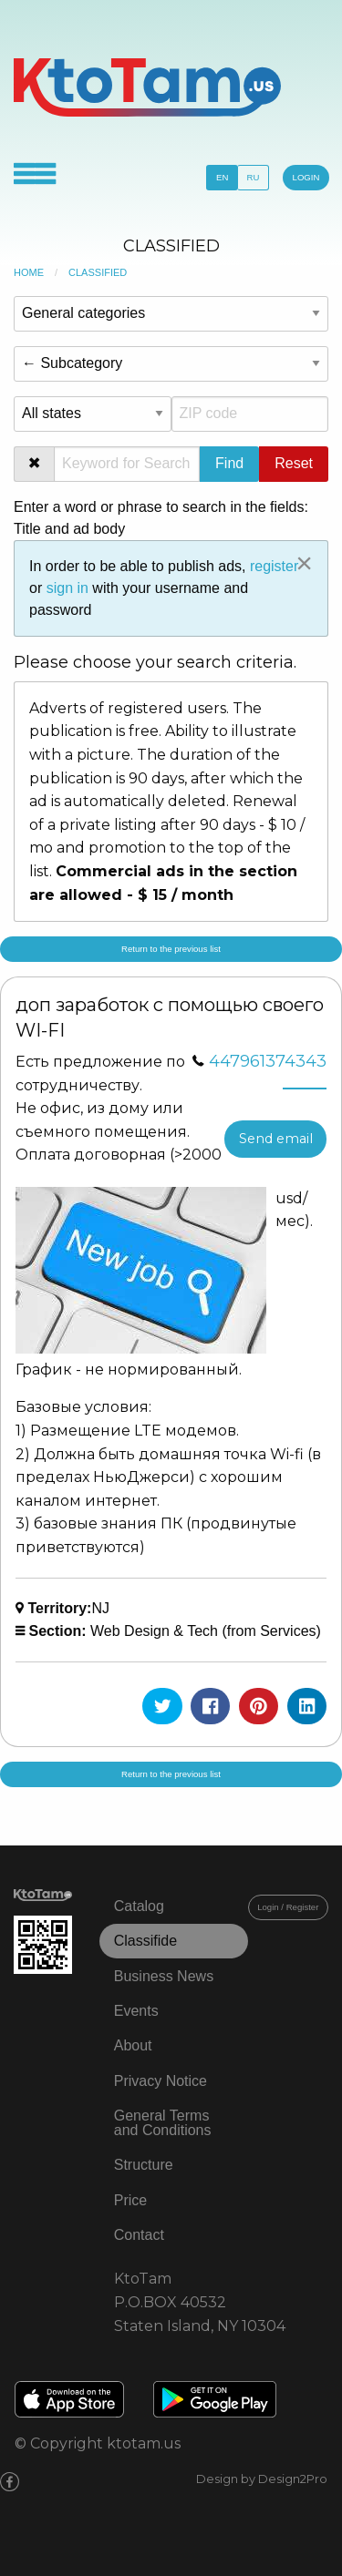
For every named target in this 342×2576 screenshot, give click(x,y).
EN (222, 177)
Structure (143, 2164)
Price (130, 2200)
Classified (97, 272)
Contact (139, 2235)
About (133, 2045)
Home (29, 272)
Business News (163, 1976)
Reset (294, 463)
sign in (67, 588)
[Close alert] (304, 563)
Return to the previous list (171, 949)
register (274, 566)
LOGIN (306, 177)
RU (253, 177)
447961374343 (267, 1061)
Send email (276, 1138)
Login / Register (287, 1907)
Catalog (139, 1906)
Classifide (145, 1940)
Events (136, 2011)
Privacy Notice (160, 2081)
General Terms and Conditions (163, 2123)
